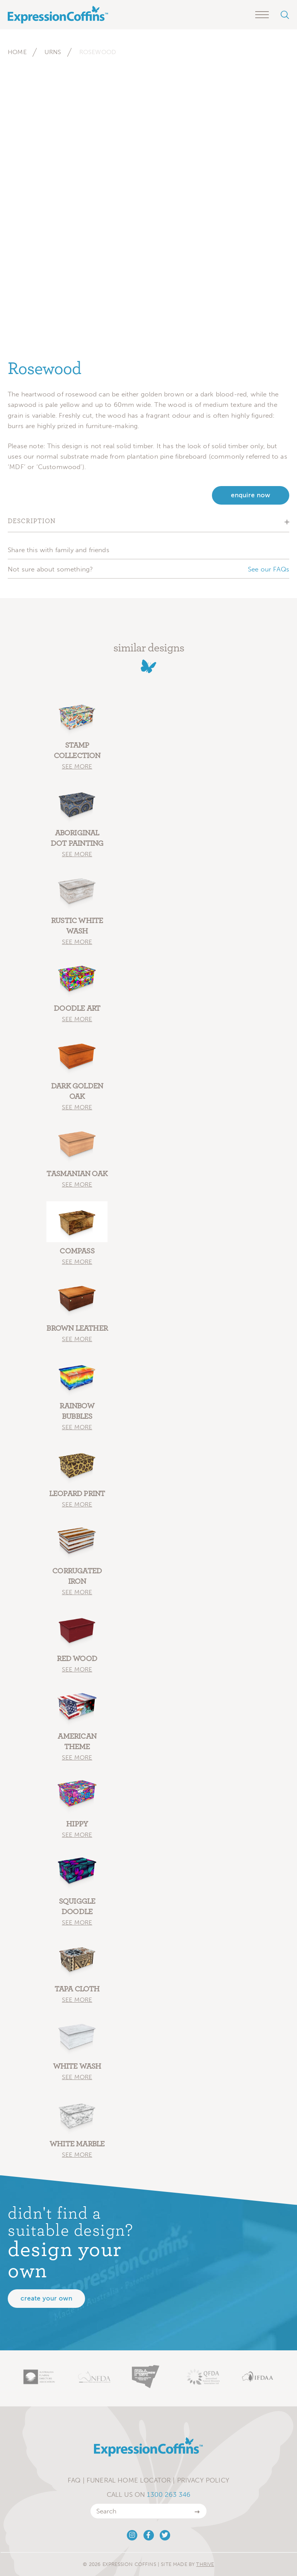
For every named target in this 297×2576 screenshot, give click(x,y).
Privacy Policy (203, 2480)
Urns (52, 52)
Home (17, 52)
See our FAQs (268, 569)
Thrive (205, 2564)
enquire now (250, 495)
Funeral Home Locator (129, 2480)
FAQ (74, 2480)
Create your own (46, 2298)
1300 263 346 (168, 2494)
